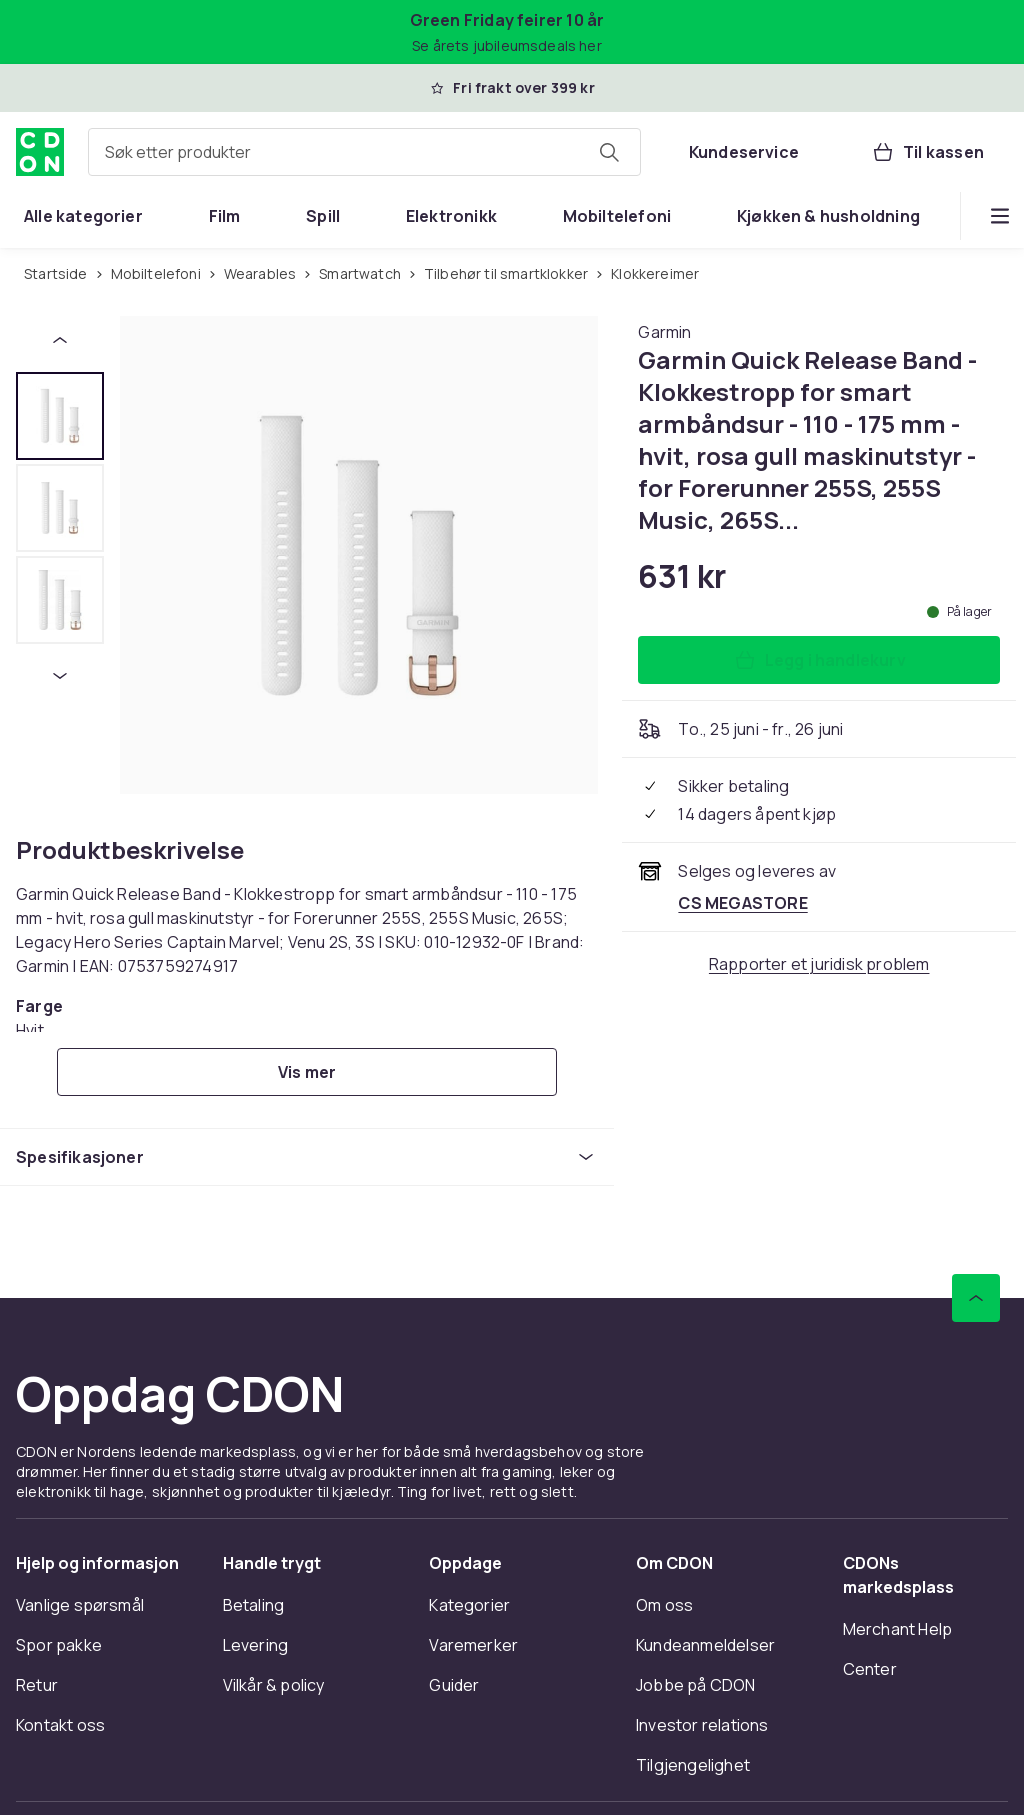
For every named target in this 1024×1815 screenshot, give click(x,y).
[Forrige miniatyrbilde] (60, 340)
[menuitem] (83, 216)
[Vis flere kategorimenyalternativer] (1000, 216)
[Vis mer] (307, 1072)
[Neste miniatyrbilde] (60, 676)
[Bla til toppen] (976, 1298)
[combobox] (364, 152)
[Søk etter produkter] (609, 152)
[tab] (60, 416)
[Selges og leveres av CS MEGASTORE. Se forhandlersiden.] (742, 903)
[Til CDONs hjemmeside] (40, 152)
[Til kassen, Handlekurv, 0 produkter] (927, 152)
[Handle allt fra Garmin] (664, 332)
